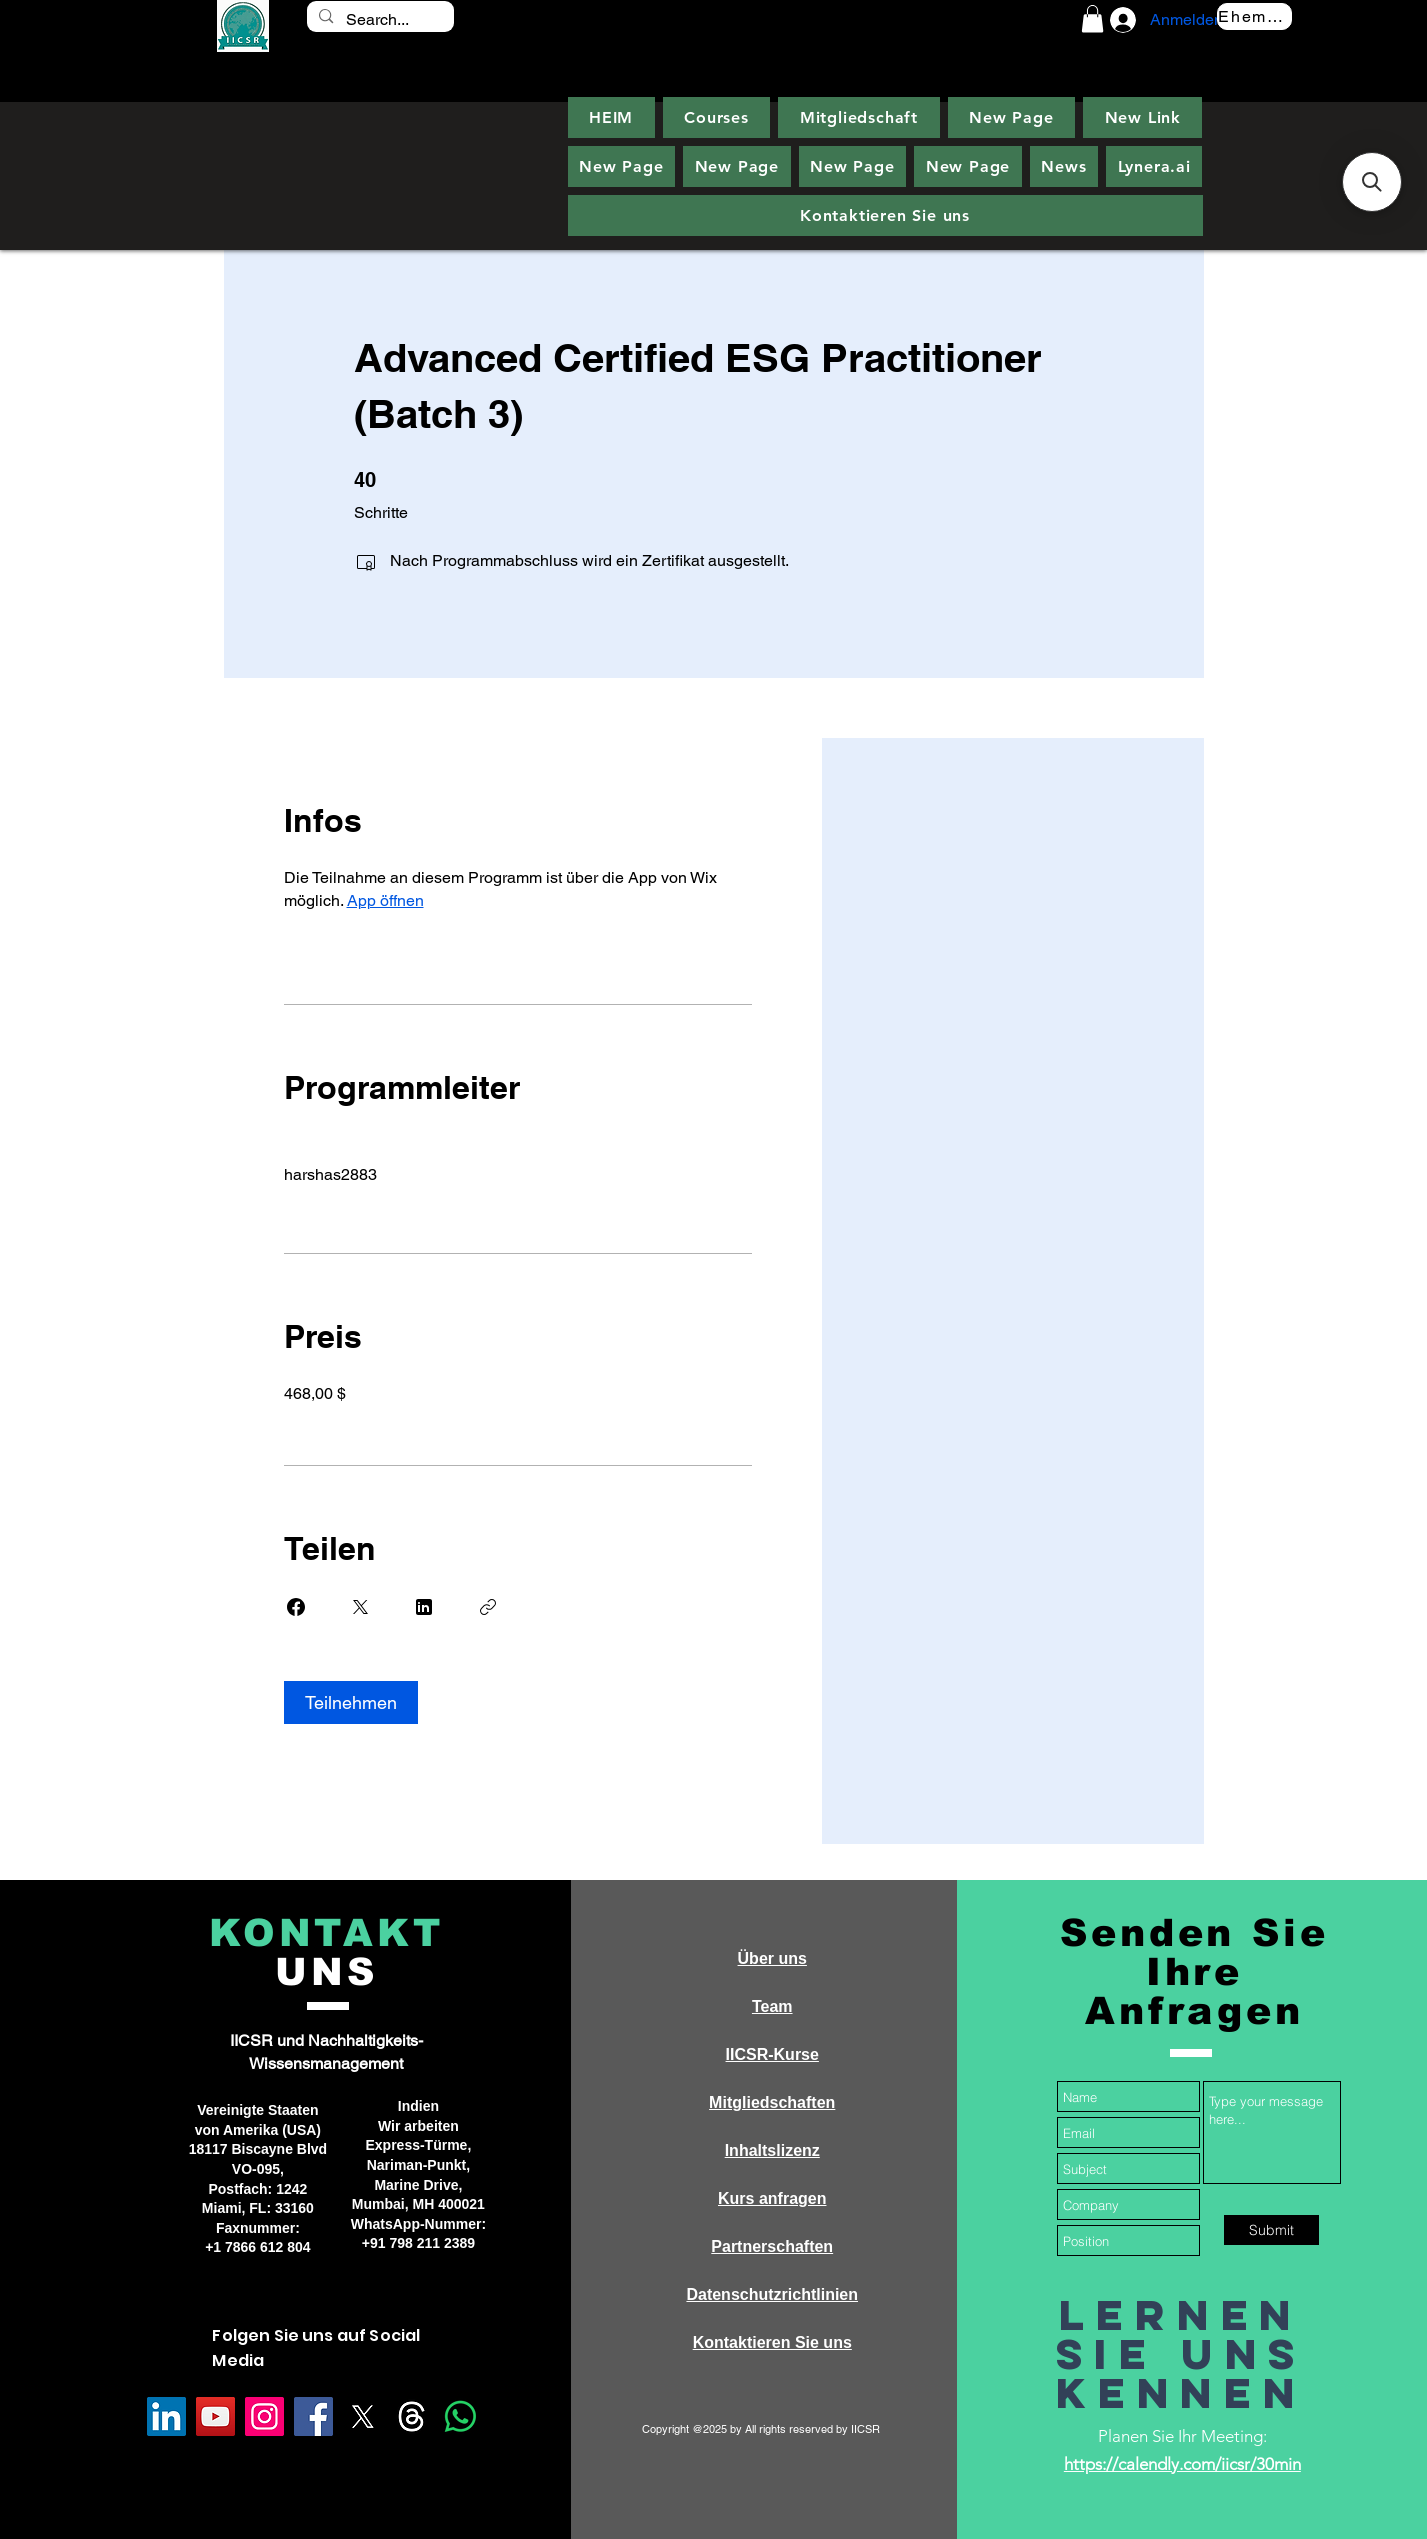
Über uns (772, 1958)
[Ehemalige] (1254, 16)
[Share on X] (360, 1607)
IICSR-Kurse (772, 2054)
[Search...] (379, 20)
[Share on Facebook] (296, 1607)
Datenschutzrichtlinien (772, 2294)
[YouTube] (215, 2416)
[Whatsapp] (460, 2416)
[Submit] (1271, 2230)
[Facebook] (313, 2416)
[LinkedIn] (166, 2416)
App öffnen (385, 900)
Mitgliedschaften (772, 2102)
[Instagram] (264, 2416)
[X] (362, 2416)
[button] (1092, 18)
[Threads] (411, 2416)
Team (772, 2006)
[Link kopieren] (488, 1607)
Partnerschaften (772, 2246)
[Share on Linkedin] (424, 1607)
